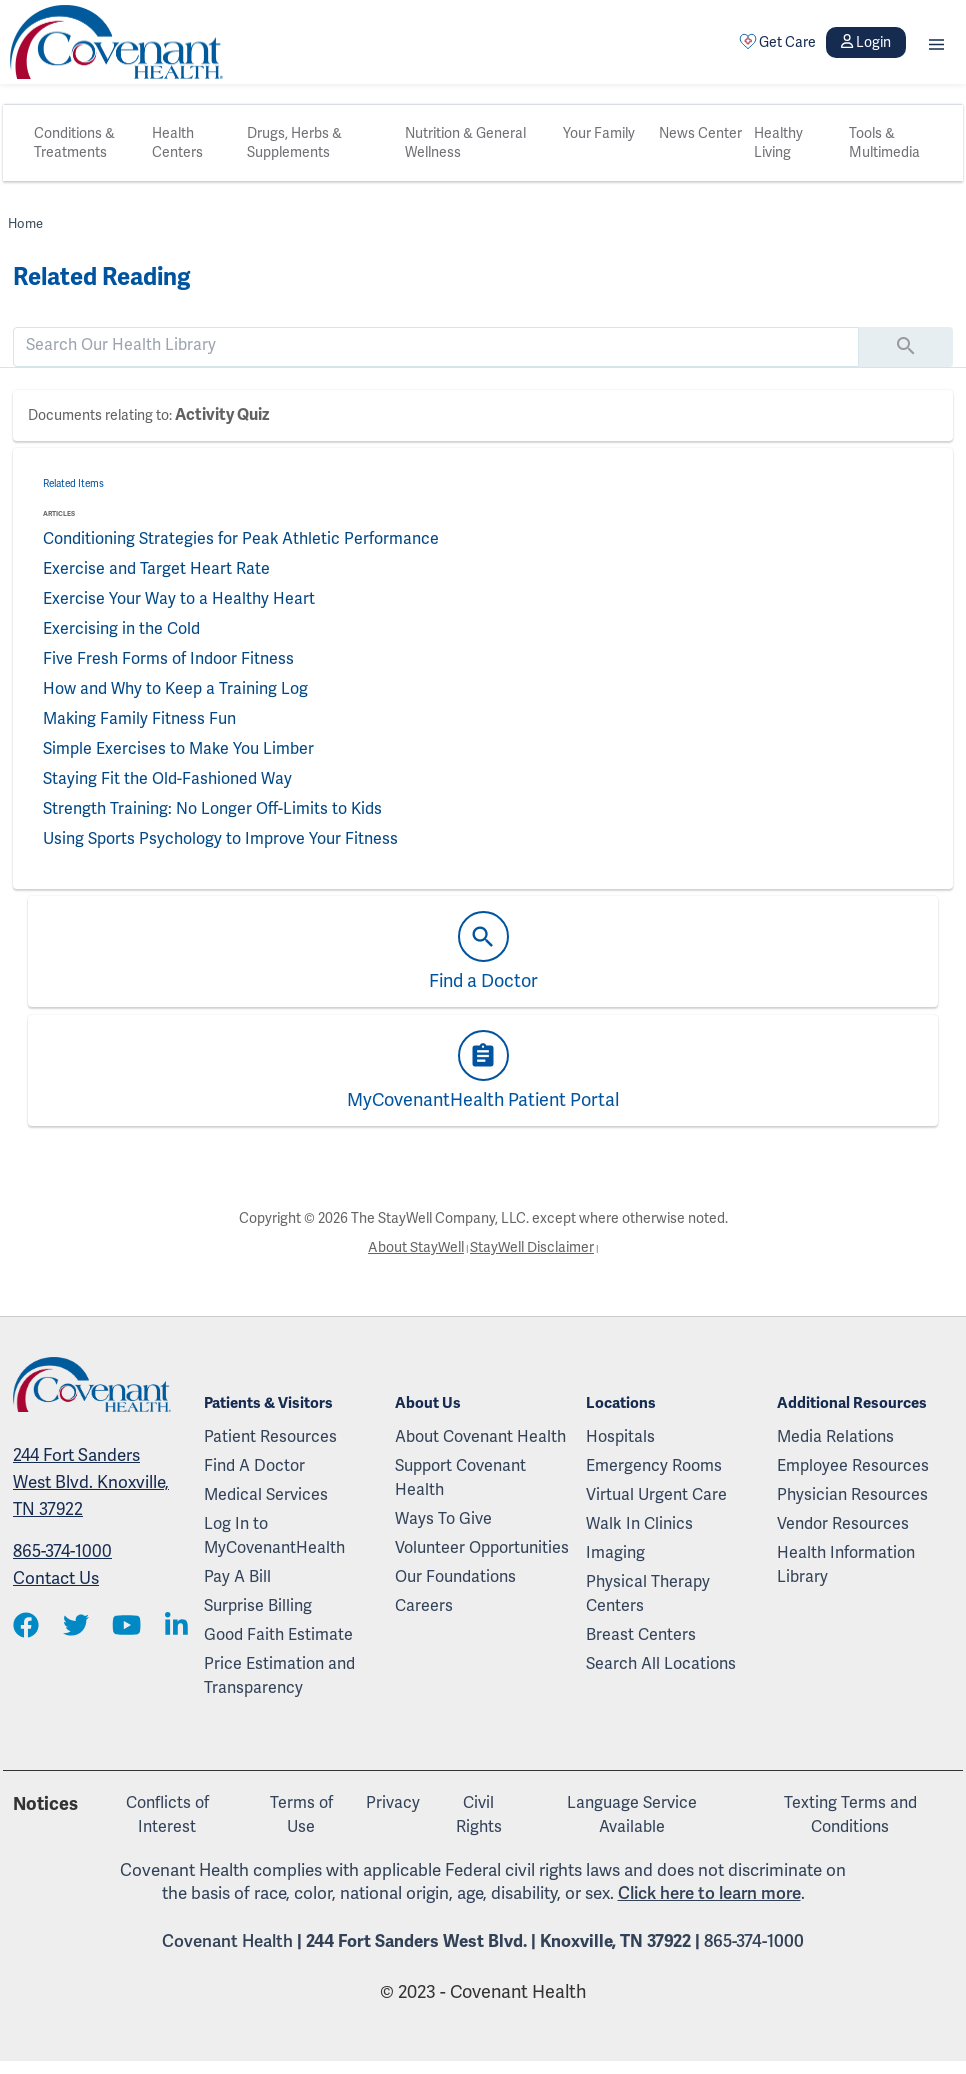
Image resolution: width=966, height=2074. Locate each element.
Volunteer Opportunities (482, 1548)
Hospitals (620, 1437)
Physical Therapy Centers (648, 1594)
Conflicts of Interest (167, 1815)
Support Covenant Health (460, 1478)
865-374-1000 (62, 1551)
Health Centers (177, 142)
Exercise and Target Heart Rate (156, 569)
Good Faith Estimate (278, 1635)
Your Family (599, 133)
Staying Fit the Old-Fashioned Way (167, 779)
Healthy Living (778, 142)
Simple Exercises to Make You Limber (179, 749)
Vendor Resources (843, 1524)
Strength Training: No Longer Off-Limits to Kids (212, 809)
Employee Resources (853, 1466)
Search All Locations (661, 1664)
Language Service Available (632, 1815)
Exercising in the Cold (121, 629)
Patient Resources (270, 1437)
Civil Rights (479, 1815)
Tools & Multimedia (884, 142)
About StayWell (416, 1247)
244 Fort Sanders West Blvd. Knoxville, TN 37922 (91, 1482)
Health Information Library (846, 1565)
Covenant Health (227, 1941)
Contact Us (56, 1578)
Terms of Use (301, 1815)
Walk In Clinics (639, 1524)
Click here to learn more (709, 1893)
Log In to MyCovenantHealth (274, 1536)
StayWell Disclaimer (532, 1247)
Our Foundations (455, 1577)
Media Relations (835, 1437)
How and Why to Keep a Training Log (175, 689)
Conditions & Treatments (74, 142)
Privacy (393, 1803)
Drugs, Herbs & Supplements (294, 142)
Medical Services (266, 1495)
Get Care (778, 42)
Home (25, 224)
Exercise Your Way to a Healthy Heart (179, 599)
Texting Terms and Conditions (850, 1815)
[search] (436, 345)
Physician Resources (852, 1495)
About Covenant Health (480, 1437)
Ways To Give (443, 1519)
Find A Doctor (254, 1466)
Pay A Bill (237, 1577)
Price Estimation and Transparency (279, 1676)
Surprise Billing (258, 1606)
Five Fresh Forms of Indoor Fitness (168, 659)
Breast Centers (641, 1635)
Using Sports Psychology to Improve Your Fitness (220, 839)
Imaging (615, 1553)
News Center (700, 133)
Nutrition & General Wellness (465, 142)
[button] (936, 42)
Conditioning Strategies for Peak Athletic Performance (241, 539)
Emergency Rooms (654, 1466)
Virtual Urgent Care (656, 1495)
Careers (424, 1606)
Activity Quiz (222, 415)
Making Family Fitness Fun (140, 719)
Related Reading (101, 277)
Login (866, 42)
